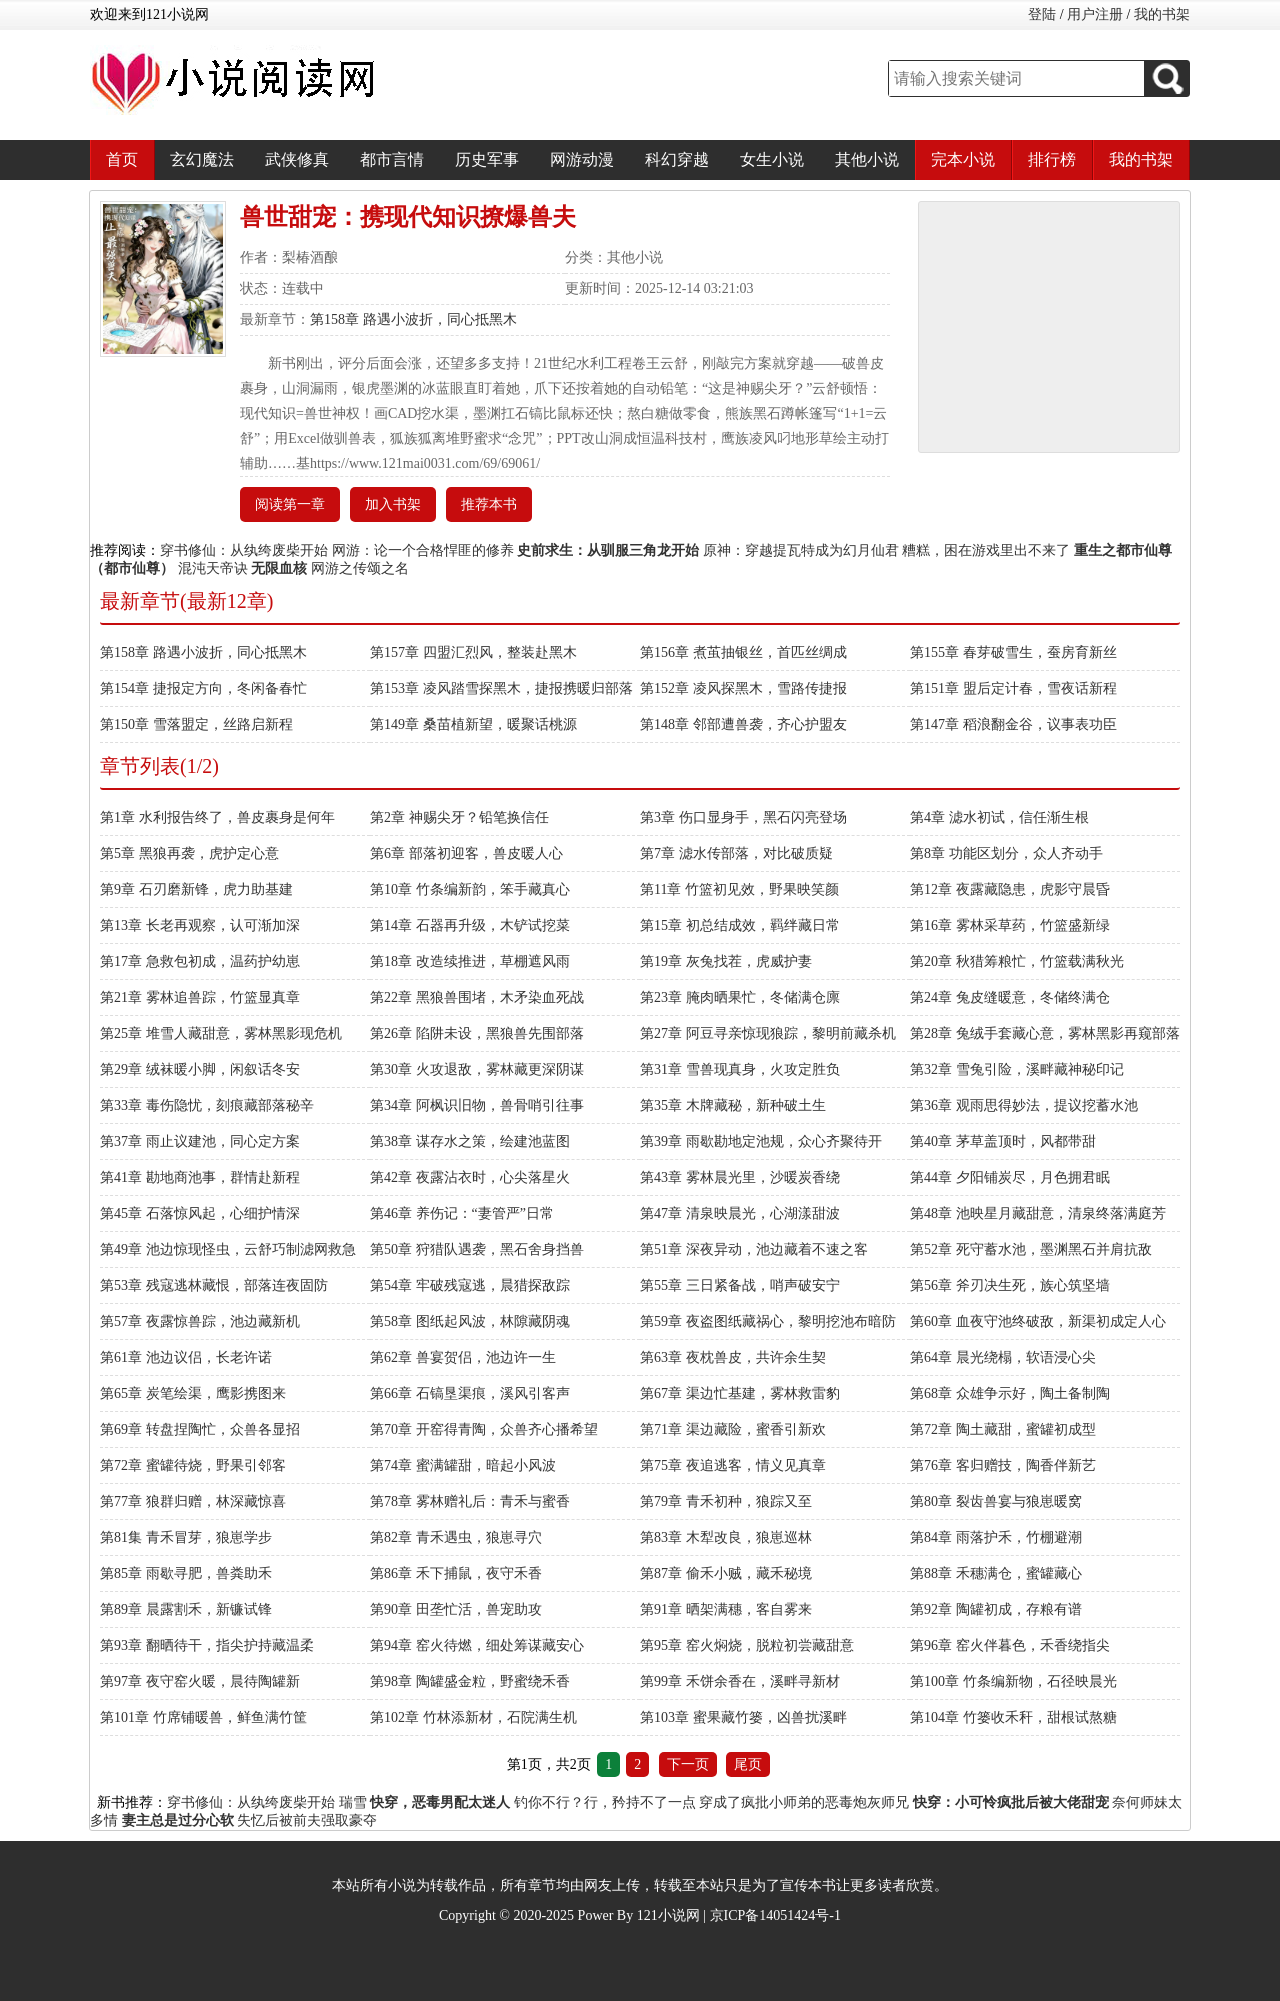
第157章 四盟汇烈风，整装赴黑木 (473, 652)
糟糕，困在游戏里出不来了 (986, 550)
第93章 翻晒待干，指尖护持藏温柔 (207, 1645)
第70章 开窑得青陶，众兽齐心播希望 (484, 1429)
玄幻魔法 (202, 159)
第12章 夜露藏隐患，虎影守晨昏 (1010, 889)
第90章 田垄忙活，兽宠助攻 (456, 1609)
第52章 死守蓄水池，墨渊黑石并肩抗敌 (1031, 1249)
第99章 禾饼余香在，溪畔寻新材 (740, 1681)
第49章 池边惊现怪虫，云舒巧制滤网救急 (228, 1249)
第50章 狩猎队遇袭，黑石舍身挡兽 (477, 1249)
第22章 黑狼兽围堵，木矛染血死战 (477, 997)
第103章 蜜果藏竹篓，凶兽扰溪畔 (743, 1717)
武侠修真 (297, 159)
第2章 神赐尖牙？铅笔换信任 (459, 817)
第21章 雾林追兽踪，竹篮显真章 (200, 997)
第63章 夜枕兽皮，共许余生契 (733, 1357)
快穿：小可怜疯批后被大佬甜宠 (1011, 1802)
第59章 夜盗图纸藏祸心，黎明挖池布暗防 (768, 1321)
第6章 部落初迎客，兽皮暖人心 (466, 853)
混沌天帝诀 (213, 568)
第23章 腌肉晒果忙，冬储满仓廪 (740, 997)
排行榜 (1052, 159)
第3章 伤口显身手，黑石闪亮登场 (743, 817)
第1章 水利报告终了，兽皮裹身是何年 (217, 817)
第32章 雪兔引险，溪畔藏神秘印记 (1017, 1069)
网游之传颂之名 (360, 568)
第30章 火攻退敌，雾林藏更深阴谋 (477, 1069)
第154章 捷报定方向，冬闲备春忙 (203, 688)
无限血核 (279, 568)
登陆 (1042, 14)
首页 (122, 159)
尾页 (748, 1764)
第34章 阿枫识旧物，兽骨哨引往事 (477, 1105)
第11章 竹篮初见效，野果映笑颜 (739, 889)
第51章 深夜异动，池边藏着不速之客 (754, 1249)
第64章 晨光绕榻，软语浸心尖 (1003, 1357)
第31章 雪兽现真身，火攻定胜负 (740, 1069)
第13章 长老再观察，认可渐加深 (200, 925)
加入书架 (393, 504)
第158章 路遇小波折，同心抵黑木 (413, 319)
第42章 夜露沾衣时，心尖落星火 (470, 1177)
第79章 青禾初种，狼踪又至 (726, 1501)
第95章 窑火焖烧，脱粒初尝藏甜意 (747, 1645)
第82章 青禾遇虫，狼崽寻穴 (456, 1537)
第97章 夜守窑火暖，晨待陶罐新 (200, 1681)
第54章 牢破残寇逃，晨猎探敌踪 (470, 1285)
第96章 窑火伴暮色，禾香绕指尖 (1010, 1645)
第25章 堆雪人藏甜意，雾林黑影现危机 (221, 1033)
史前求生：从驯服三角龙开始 (608, 550)
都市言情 (392, 159)
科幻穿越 (677, 159)
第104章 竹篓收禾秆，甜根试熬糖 (1013, 1717)
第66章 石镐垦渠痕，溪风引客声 (470, 1393)
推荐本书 (489, 504)
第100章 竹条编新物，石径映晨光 (1013, 1681)
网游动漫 (582, 159)
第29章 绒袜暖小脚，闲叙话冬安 (200, 1069)
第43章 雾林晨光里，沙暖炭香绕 (740, 1177)
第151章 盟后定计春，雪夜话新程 (1013, 688)
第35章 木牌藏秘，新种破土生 (733, 1105)
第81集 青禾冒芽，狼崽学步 (186, 1537)
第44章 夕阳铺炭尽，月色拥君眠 (1010, 1177)
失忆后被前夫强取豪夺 (307, 1820)
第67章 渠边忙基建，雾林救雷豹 (740, 1393)
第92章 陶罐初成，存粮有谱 (996, 1609)
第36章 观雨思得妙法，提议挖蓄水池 (1024, 1105)
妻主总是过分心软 (178, 1820)
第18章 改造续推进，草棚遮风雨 (470, 961)
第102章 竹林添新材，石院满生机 (473, 1717)
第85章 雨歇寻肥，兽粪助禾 (186, 1573)
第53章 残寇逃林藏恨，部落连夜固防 (214, 1285)
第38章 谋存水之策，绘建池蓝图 (470, 1141)
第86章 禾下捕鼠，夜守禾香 (456, 1573)
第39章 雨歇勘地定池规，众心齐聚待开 (761, 1141)
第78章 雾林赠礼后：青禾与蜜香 (470, 1501)
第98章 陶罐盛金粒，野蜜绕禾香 (470, 1681)
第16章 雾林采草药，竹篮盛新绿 (1010, 925)
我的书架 (1162, 14)
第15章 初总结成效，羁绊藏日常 (740, 925)
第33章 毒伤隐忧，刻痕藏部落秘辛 (207, 1105)
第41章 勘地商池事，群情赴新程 (200, 1177)
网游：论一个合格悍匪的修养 (423, 550)
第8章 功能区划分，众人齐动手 (1006, 853)
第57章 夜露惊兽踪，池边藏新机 (200, 1321)
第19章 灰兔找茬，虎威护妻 (726, 961)
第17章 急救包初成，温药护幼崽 (200, 961)
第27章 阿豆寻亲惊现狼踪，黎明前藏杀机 (768, 1033)
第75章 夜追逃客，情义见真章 (733, 1465)
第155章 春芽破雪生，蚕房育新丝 (1013, 652)
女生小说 (772, 159)
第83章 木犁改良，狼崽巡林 (726, 1537)
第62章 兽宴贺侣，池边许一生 (463, 1357)
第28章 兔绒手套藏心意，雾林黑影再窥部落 (1045, 1033)
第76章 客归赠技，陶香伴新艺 (1003, 1465)
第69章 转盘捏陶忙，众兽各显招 (200, 1429)
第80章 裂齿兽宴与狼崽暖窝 (996, 1501)
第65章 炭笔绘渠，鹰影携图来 (193, 1393)
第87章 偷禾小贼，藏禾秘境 (726, 1573)
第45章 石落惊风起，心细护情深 (200, 1213)
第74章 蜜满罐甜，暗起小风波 (463, 1465)
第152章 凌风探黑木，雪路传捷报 (743, 688)
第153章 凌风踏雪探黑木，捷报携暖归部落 (501, 688)
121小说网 (668, 1915)
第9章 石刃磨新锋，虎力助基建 (196, 889)
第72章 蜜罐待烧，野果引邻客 (193, 1465)
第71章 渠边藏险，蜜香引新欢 (733, 1429)
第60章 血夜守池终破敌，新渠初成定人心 (1038, 1321)
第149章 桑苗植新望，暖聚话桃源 (473, 724)
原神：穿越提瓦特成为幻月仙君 (801, 550)
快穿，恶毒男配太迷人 (440, 1802)
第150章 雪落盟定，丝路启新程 (196, 724)
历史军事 (487, 159)
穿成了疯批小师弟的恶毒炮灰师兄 (804, 1802)
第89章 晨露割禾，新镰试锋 (186, 1609)
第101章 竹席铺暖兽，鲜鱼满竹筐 (203, 1717)
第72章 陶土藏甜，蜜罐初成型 (1003, 1429)
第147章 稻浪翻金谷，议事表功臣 (1013, 724)
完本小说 (963, 159)
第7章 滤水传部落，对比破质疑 (736, 853)
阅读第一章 (290, 504)
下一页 (688, 1764)
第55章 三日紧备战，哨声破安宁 (740, 1285)
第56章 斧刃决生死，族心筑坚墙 (1010, 1285)
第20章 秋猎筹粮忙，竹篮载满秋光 (1017, 961)
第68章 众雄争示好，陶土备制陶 (1010, 1393)
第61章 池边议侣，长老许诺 (186, 1357)
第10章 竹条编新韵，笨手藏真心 (470, 889)
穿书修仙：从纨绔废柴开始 (244, 550)
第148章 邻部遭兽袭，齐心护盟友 (743, 724)
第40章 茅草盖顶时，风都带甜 (1003, 1141)
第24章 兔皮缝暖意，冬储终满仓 (1010, 997)
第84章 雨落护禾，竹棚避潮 (996, 1537)
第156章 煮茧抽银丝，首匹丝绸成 (743, 652)
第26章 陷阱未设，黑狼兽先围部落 (477, 1033)
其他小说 (867, 159)
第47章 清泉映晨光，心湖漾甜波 (740, 1213)
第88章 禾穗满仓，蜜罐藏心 (996, 1573)
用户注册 (1095, 14)
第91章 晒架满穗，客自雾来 (726, 1609)
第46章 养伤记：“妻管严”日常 (462, 1213)
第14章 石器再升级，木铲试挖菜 (470, 925)
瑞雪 (353, 1802)
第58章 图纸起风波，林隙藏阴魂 (470, 1321)
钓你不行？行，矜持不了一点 (605, 1802)
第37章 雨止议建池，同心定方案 (200, 1141)
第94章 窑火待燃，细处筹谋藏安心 (477, 1645)
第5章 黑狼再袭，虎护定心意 (189, 853)
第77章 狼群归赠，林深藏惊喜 (193, 1501)
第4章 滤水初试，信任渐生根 (999, 817)
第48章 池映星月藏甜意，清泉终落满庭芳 (1038, 1213)
